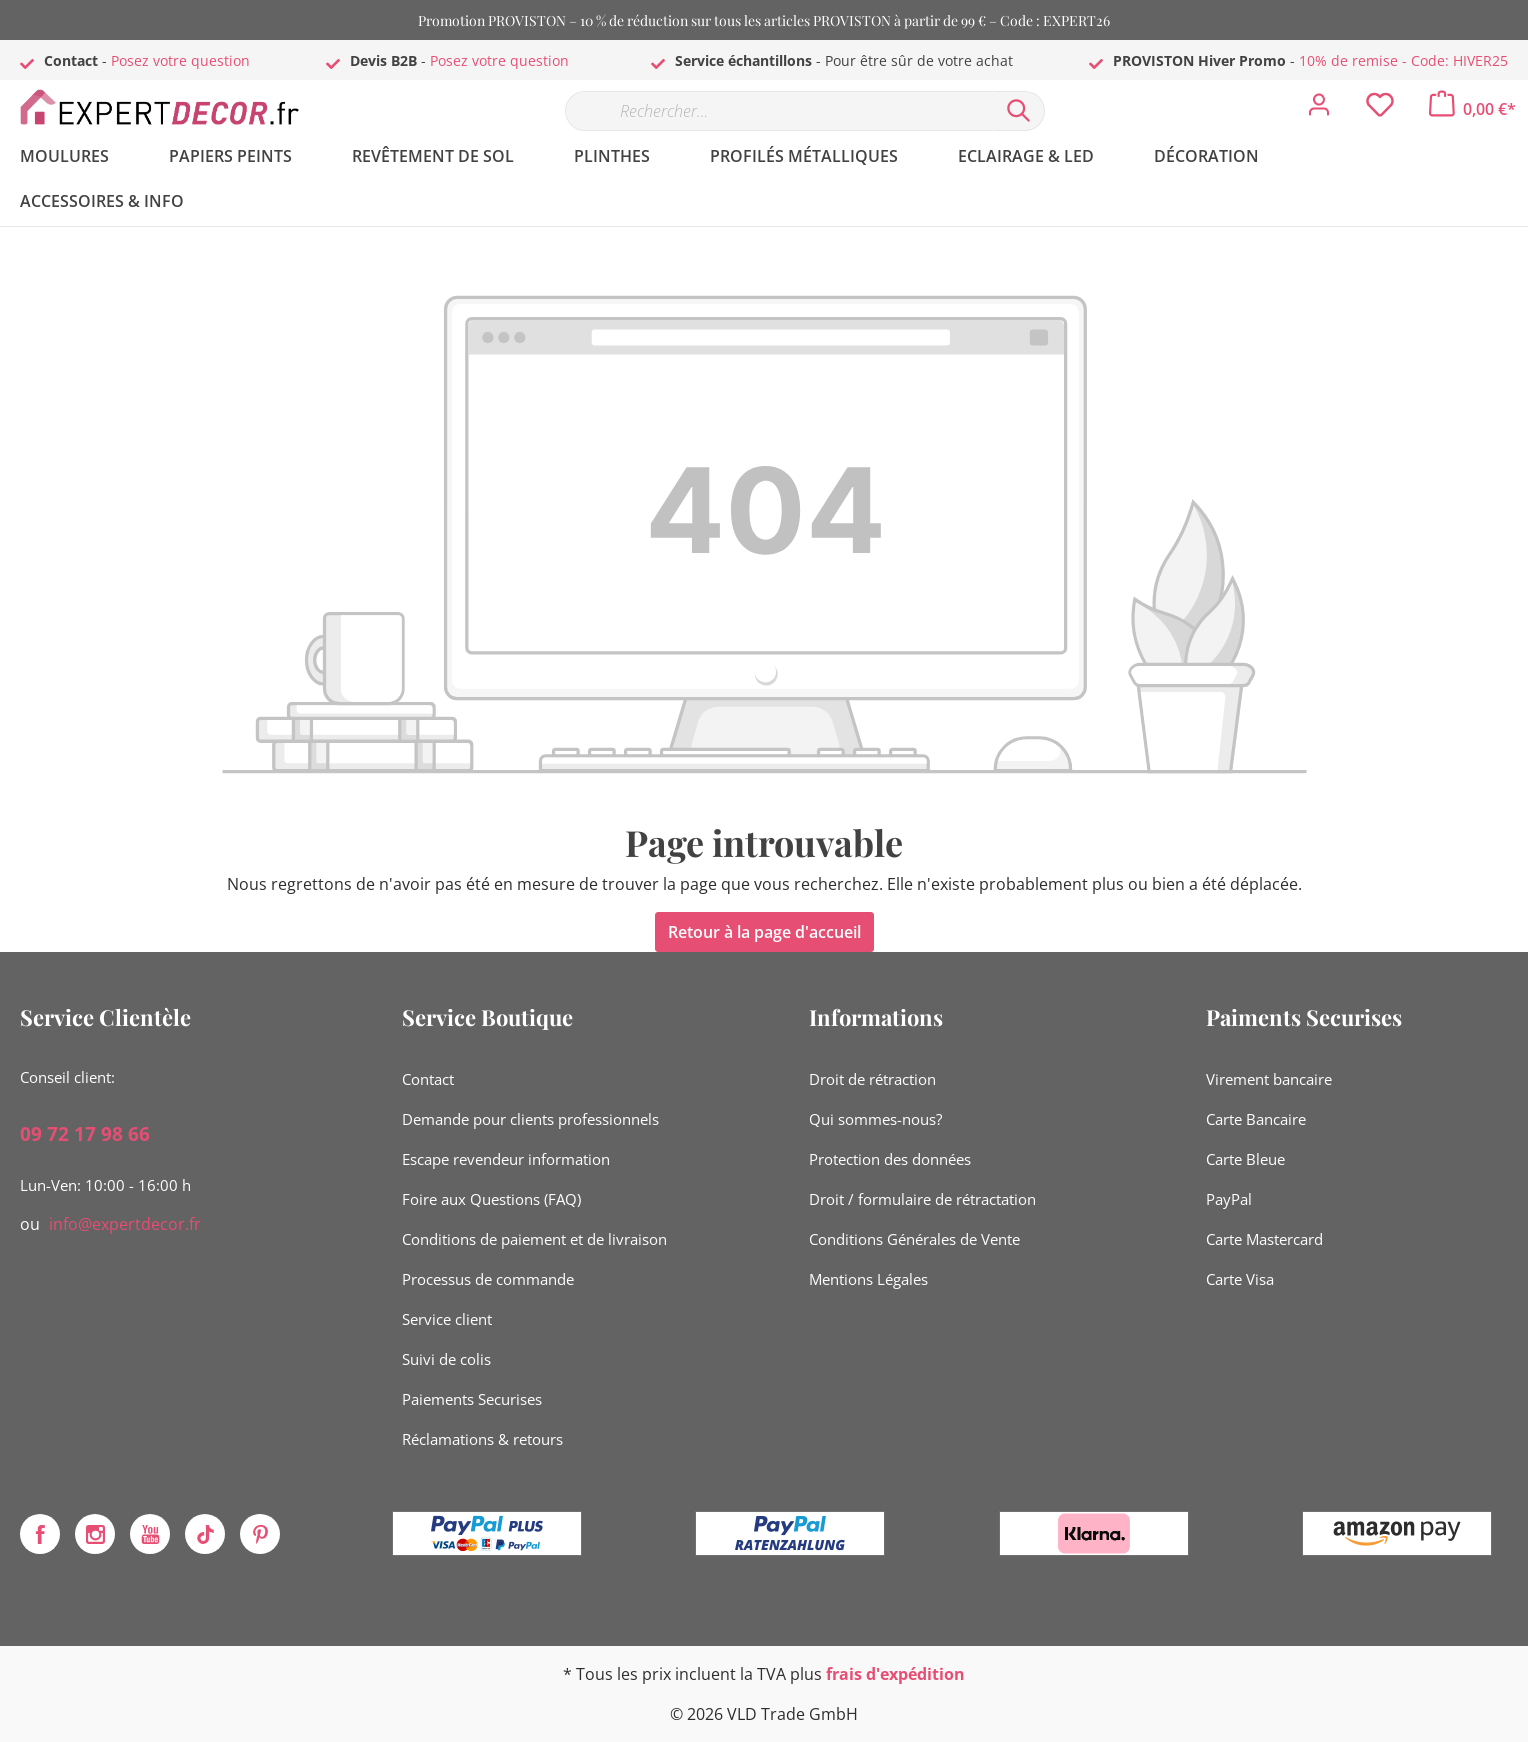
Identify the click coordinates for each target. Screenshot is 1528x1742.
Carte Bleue (1245, 1159)
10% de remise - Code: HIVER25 (1403, 60)
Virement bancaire (1269, 1079)
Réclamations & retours (482, 1439)
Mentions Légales (868, 1279)
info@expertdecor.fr (125, 1224)
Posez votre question (180, 60)
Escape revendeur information (506, 1159)
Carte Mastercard (1264, 1239)
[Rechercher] (1019, 111)
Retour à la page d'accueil (764, 932)
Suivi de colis (446, 1359)
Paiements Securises (472, 1399)
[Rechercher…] (779, 111)
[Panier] (1472, 109)
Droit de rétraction (872, 1079)
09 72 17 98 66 (85, 1134)
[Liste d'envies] (1380, 110)
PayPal (1229, 1199)
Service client (447, 1319)
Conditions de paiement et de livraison (534, 1239)
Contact (428, 1079)
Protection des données (890, 1159)
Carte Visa (1240, 1279)
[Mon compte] (1319, 110)
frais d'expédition (895, 1674)
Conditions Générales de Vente (914, 1239)
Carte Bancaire (1256, 1119)
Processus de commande (488, 1279)
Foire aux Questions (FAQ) (491, 1199)
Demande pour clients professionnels (530, 1119)
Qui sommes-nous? (875, 1119)
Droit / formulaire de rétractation (922, 1199)
